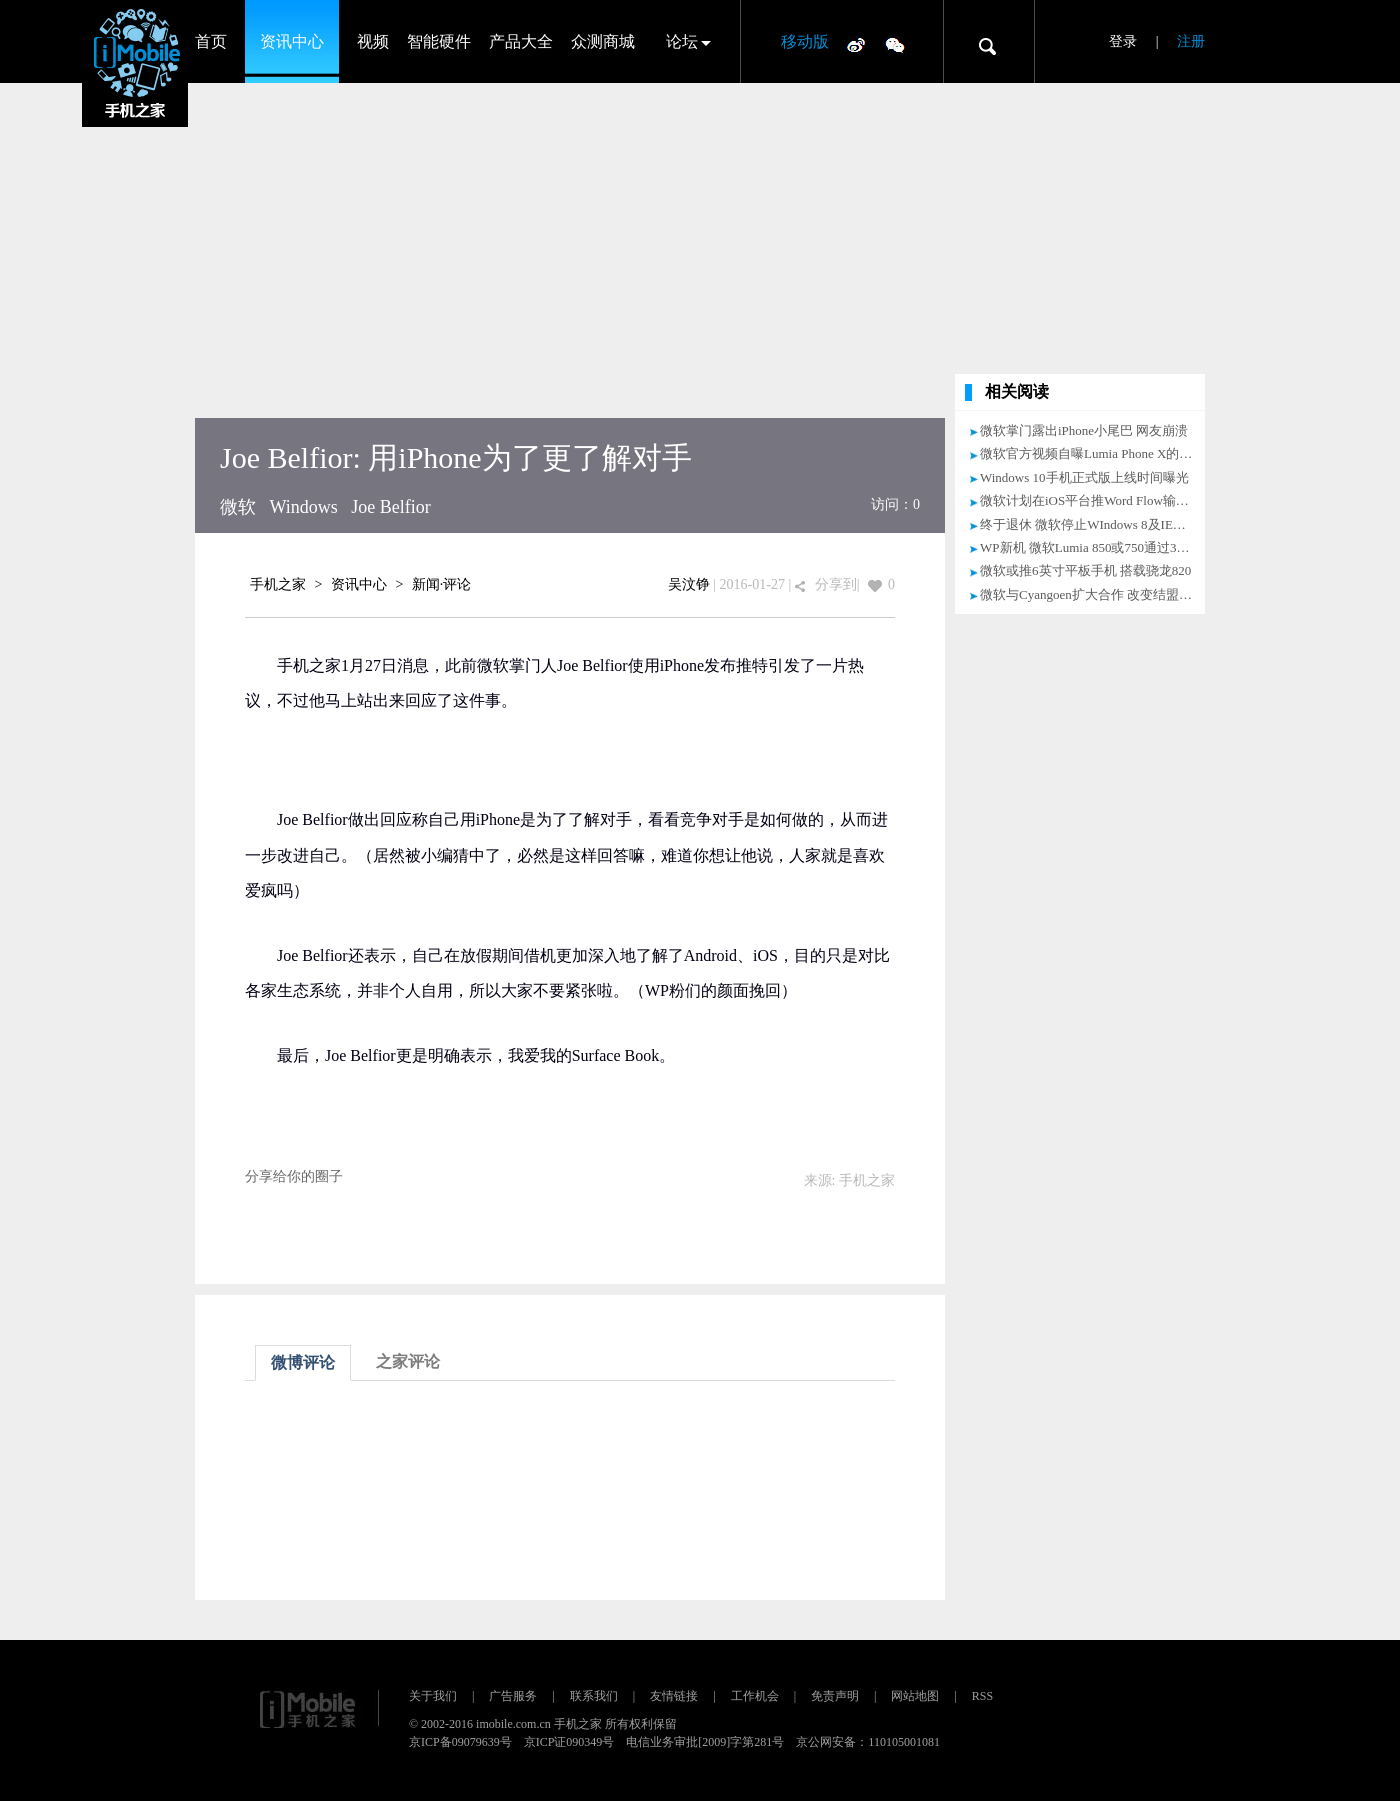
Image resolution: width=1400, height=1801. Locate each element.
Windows (304, 507)
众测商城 (603, 41)
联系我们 (594, 1696)
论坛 (682, 41)
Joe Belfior (390, 507)
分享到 (836, 584)
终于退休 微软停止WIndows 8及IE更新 (1089, 524)
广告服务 (513, 1696)
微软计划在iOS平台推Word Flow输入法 (1091, 500)
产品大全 (521, 41)
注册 (1191, 41)
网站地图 (915, 1696)
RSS (982, 1696)
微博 (856, 44)
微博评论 (303, 1362)
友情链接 (674, 1696)
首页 (211, 41)
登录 (1123, 41)
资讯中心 (292, 41)
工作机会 (755, 1696)
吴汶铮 (689, 584)
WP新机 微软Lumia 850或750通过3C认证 (1095, 547)
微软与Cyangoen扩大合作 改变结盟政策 (1092, 594)
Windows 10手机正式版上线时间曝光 (1084, 477)
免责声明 (835, 1696)
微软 (238, 507)
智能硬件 (439, 41)
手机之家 (278, 584)
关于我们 (433, 1696)
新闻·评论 (442, 584)
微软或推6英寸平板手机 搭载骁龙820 (1085, 570)
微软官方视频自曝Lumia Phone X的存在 (1092, 453)
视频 (373, 41)
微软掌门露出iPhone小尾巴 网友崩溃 (1084, 430)
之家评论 (408, 1361)
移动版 (805, 41)
